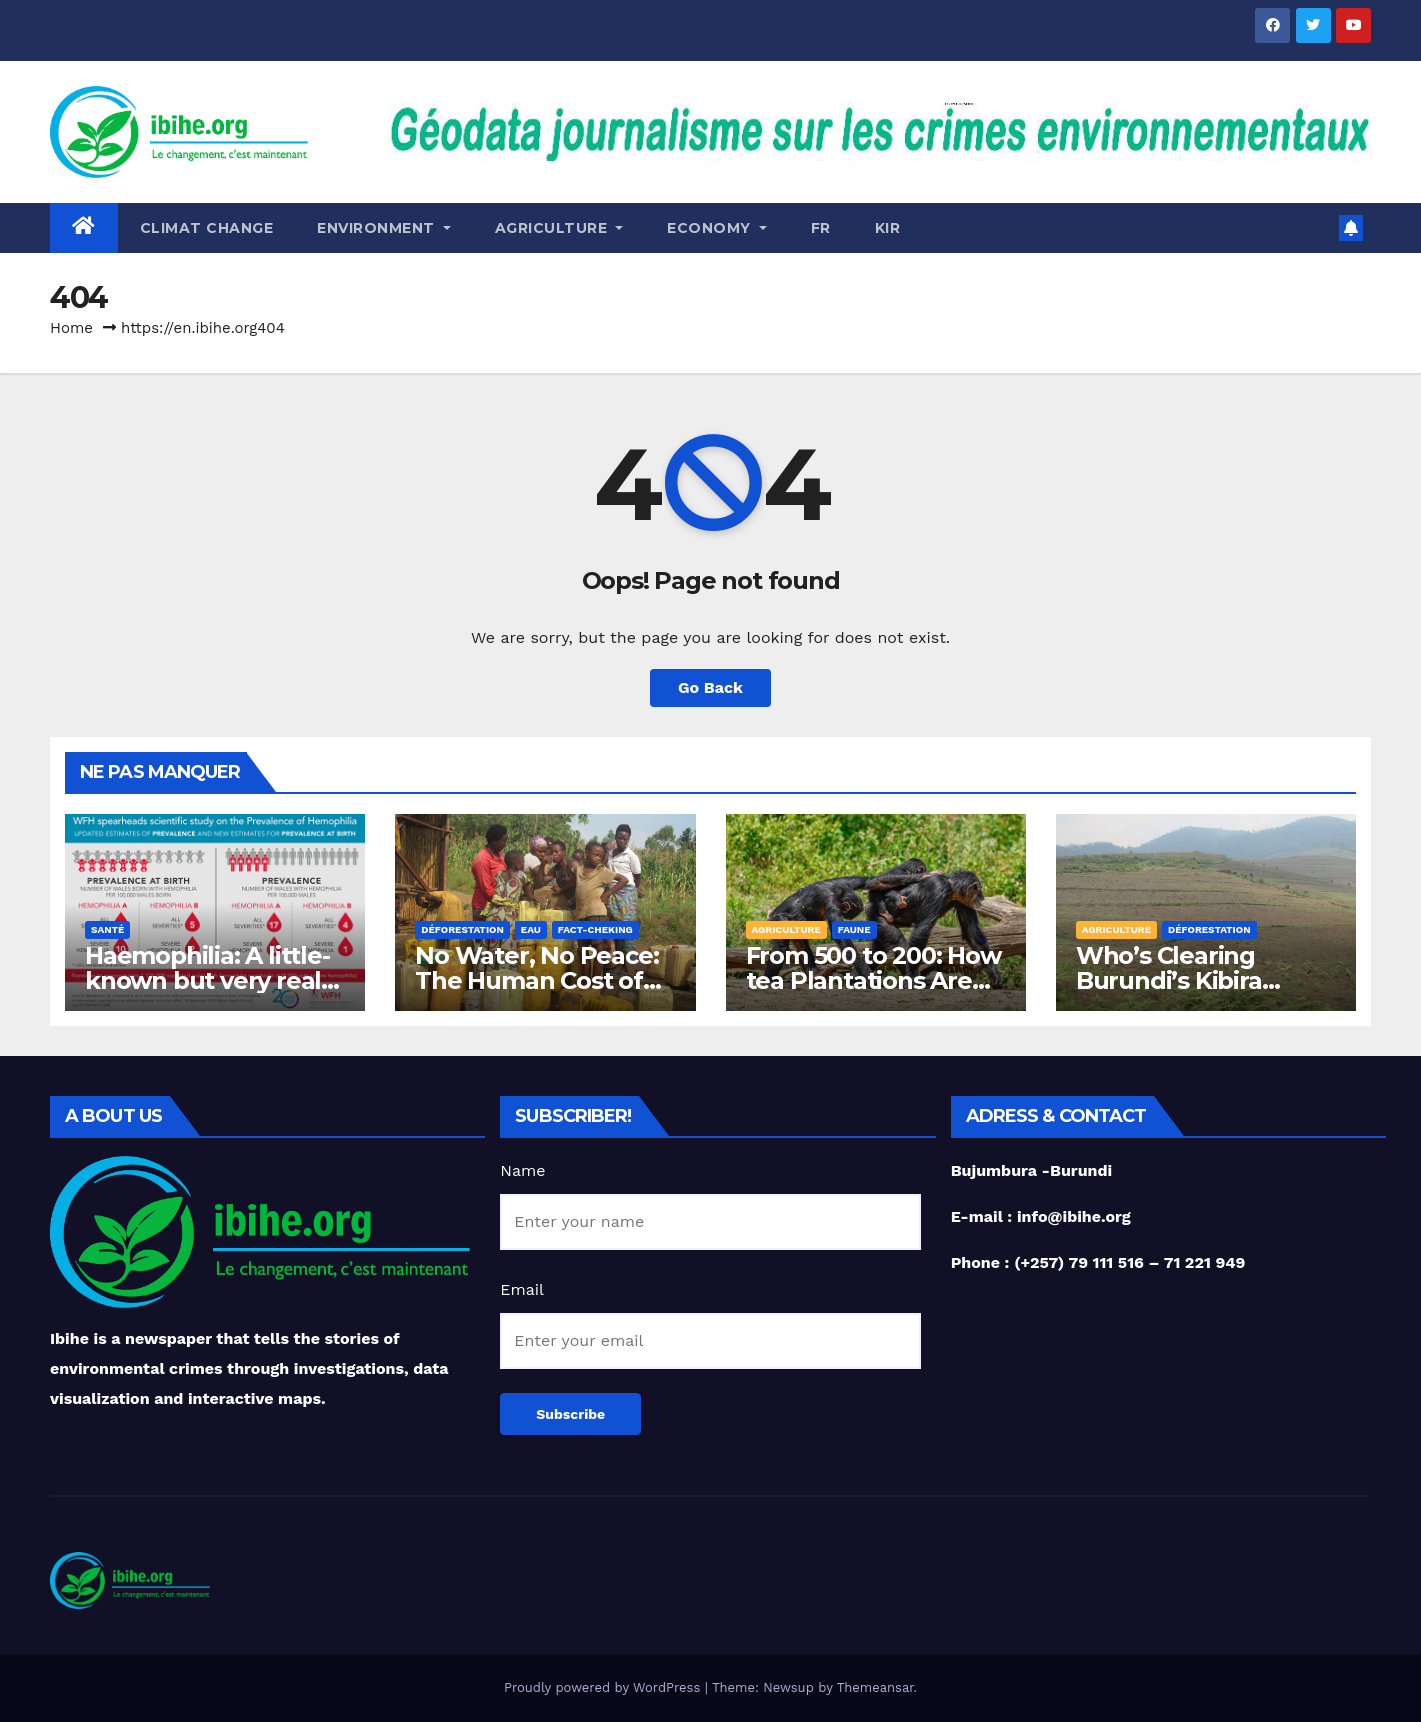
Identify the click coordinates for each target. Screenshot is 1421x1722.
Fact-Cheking (595, 929)
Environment (384, 228)
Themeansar (875, 1687)
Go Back (710, 687)
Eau (531, 929)
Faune (854, 929)
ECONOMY (717, 228)
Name (522, 1170)
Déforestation (462, 929)
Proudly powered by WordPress (604, 1687)
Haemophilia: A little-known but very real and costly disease (207, 980)
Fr (821, 228)
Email (522, 1289)
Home (71, 328)
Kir (888, 228)
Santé (107, 929)
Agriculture (559, 228)
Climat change (207, 228)
